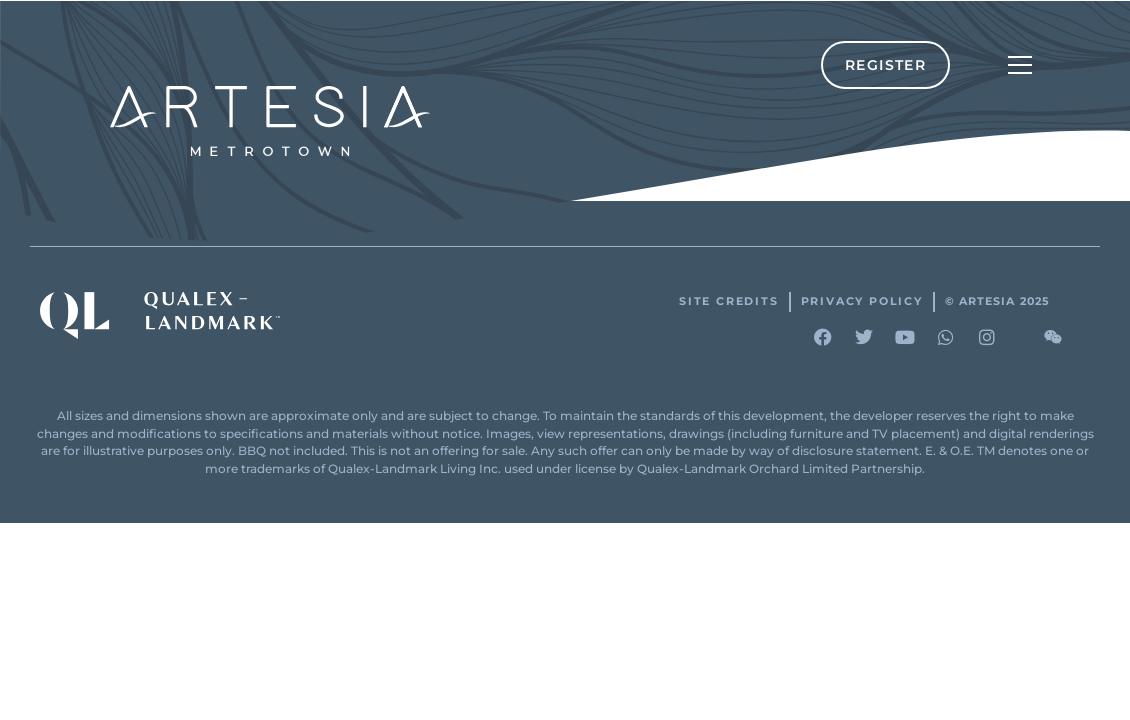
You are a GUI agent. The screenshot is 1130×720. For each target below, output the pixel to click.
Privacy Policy (862, 301)
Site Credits (729, 301)
